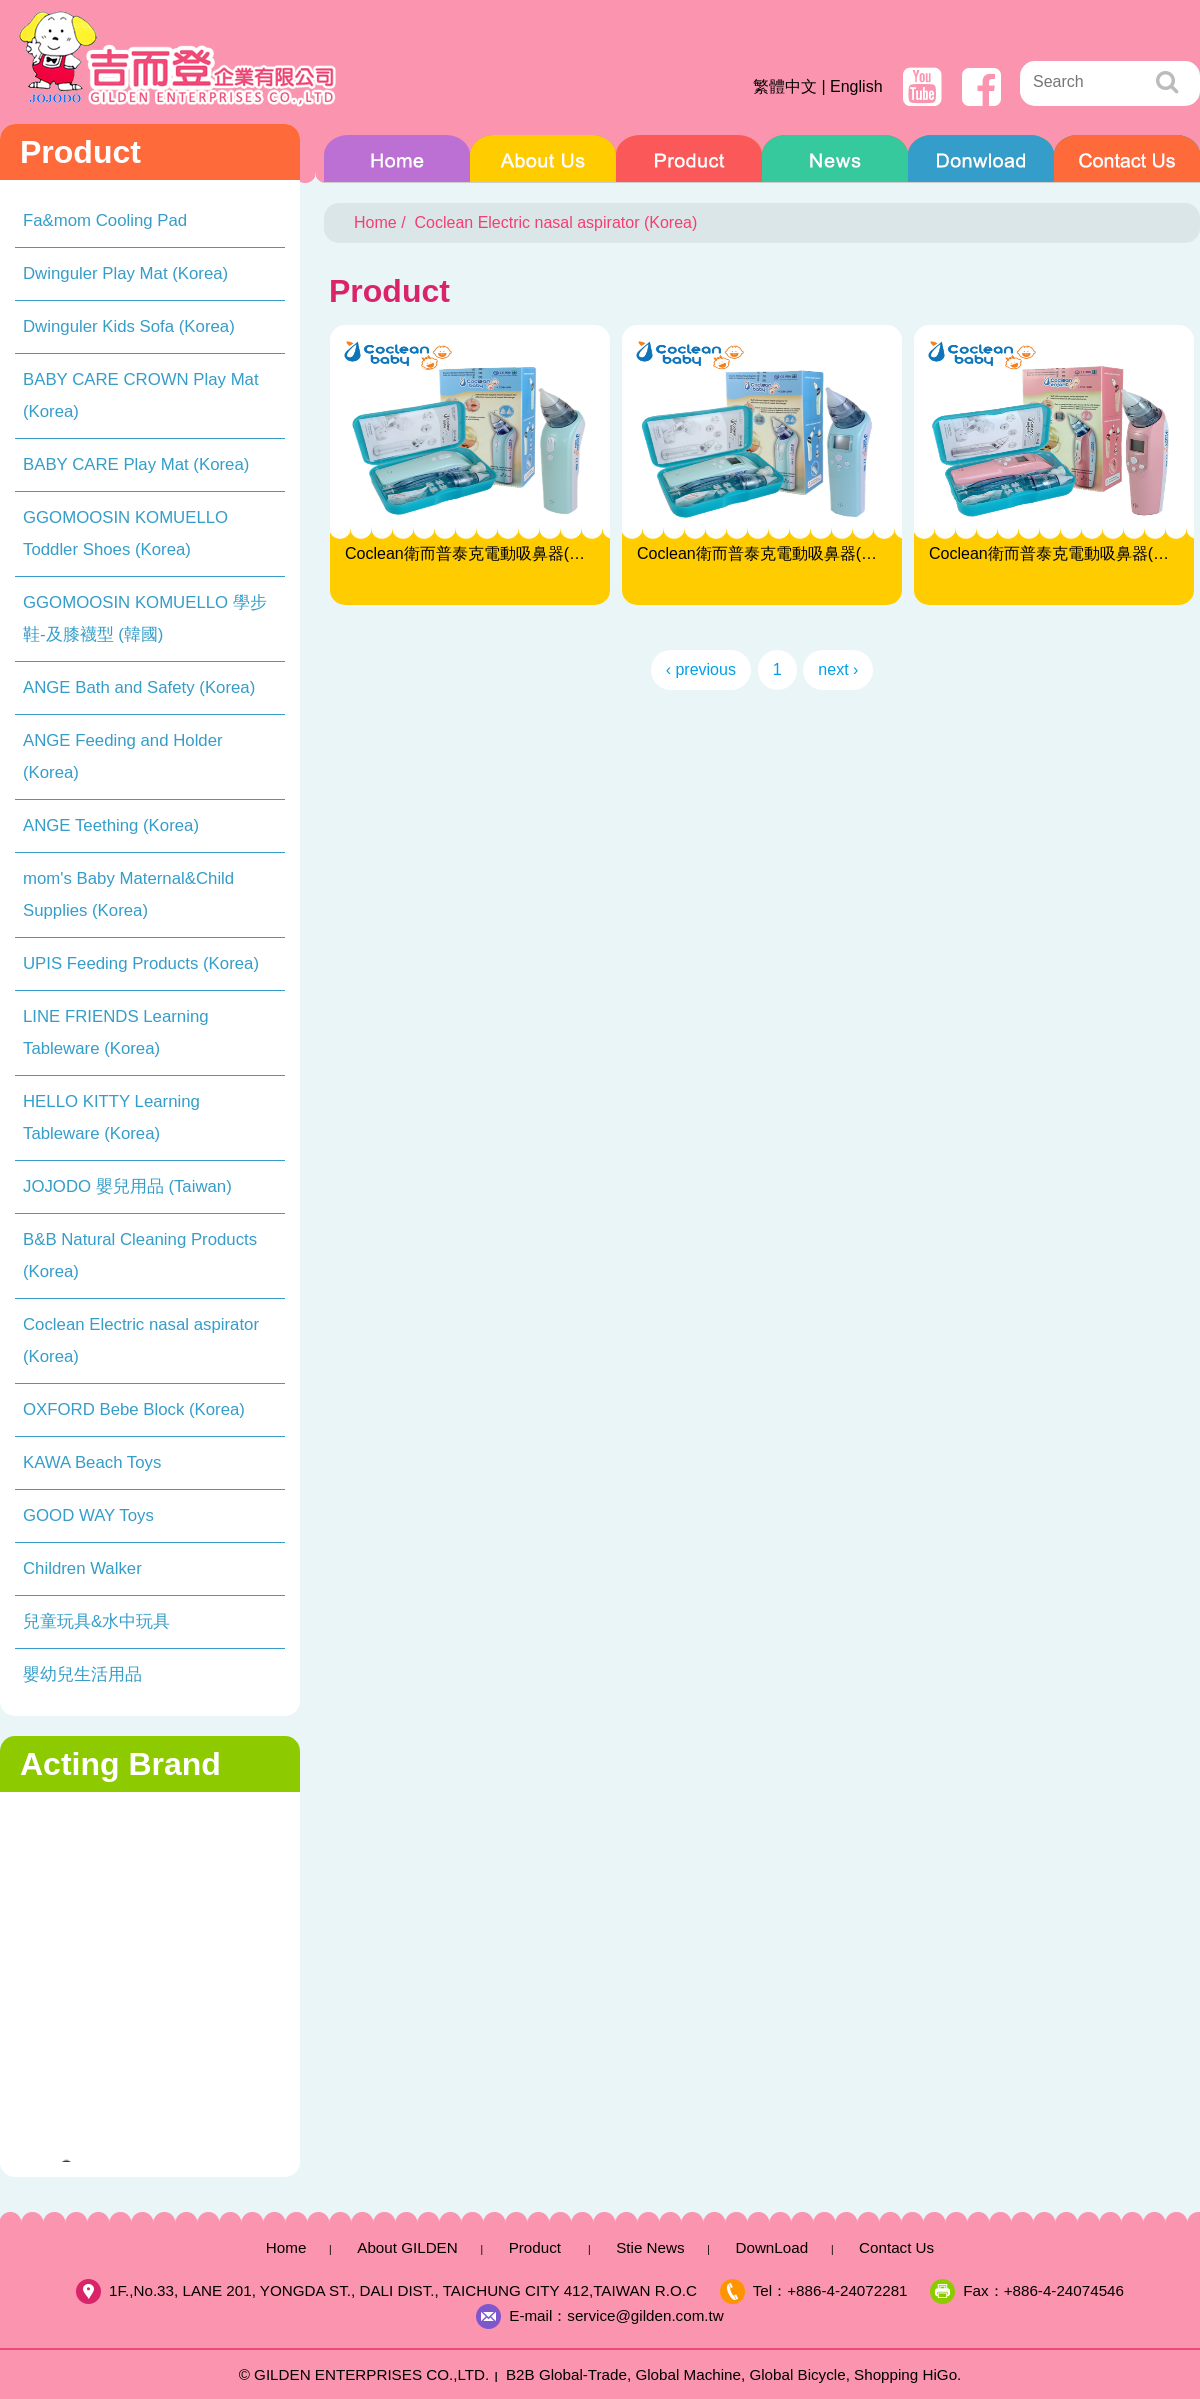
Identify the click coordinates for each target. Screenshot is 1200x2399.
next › (838, 669)
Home (397, 164)
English (856, 86)
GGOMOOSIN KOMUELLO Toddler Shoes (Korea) (125, 533)
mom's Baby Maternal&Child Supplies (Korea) (128, 894)
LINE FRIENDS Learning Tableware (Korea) (116, 1032)
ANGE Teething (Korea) (111, 825)
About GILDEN (543, 164)
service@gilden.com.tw (645, 2315)
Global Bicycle (797, 2374)
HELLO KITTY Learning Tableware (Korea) (111, 1117)
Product (689, 164)
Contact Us (1127, 164)
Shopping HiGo (905, 2374)
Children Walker (82, 1568)
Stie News (835, 164)
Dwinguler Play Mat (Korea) (125, 273)
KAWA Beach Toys (92, 1462)
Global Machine (688, 2374)
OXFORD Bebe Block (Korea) (134, 1409)
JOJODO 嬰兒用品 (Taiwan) (127, 1186)
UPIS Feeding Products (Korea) (141, 963)
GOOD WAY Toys (88, 1515)
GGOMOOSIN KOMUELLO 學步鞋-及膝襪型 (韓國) (145, 618)
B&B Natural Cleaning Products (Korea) (140, 1255)
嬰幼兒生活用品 (82, 1674)
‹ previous (701, 669)
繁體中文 (785, 86)
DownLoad (981, 164)
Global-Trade (583, 2374)
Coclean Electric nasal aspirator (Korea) (141, 1340)
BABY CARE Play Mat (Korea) (136, 464)
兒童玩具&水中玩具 (96, 1621)
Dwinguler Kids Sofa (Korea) (129, 326)
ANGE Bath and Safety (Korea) (139, 687)
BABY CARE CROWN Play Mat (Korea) (141, 395)
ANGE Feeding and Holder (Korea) (123, 756)
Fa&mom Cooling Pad (105, 220)
